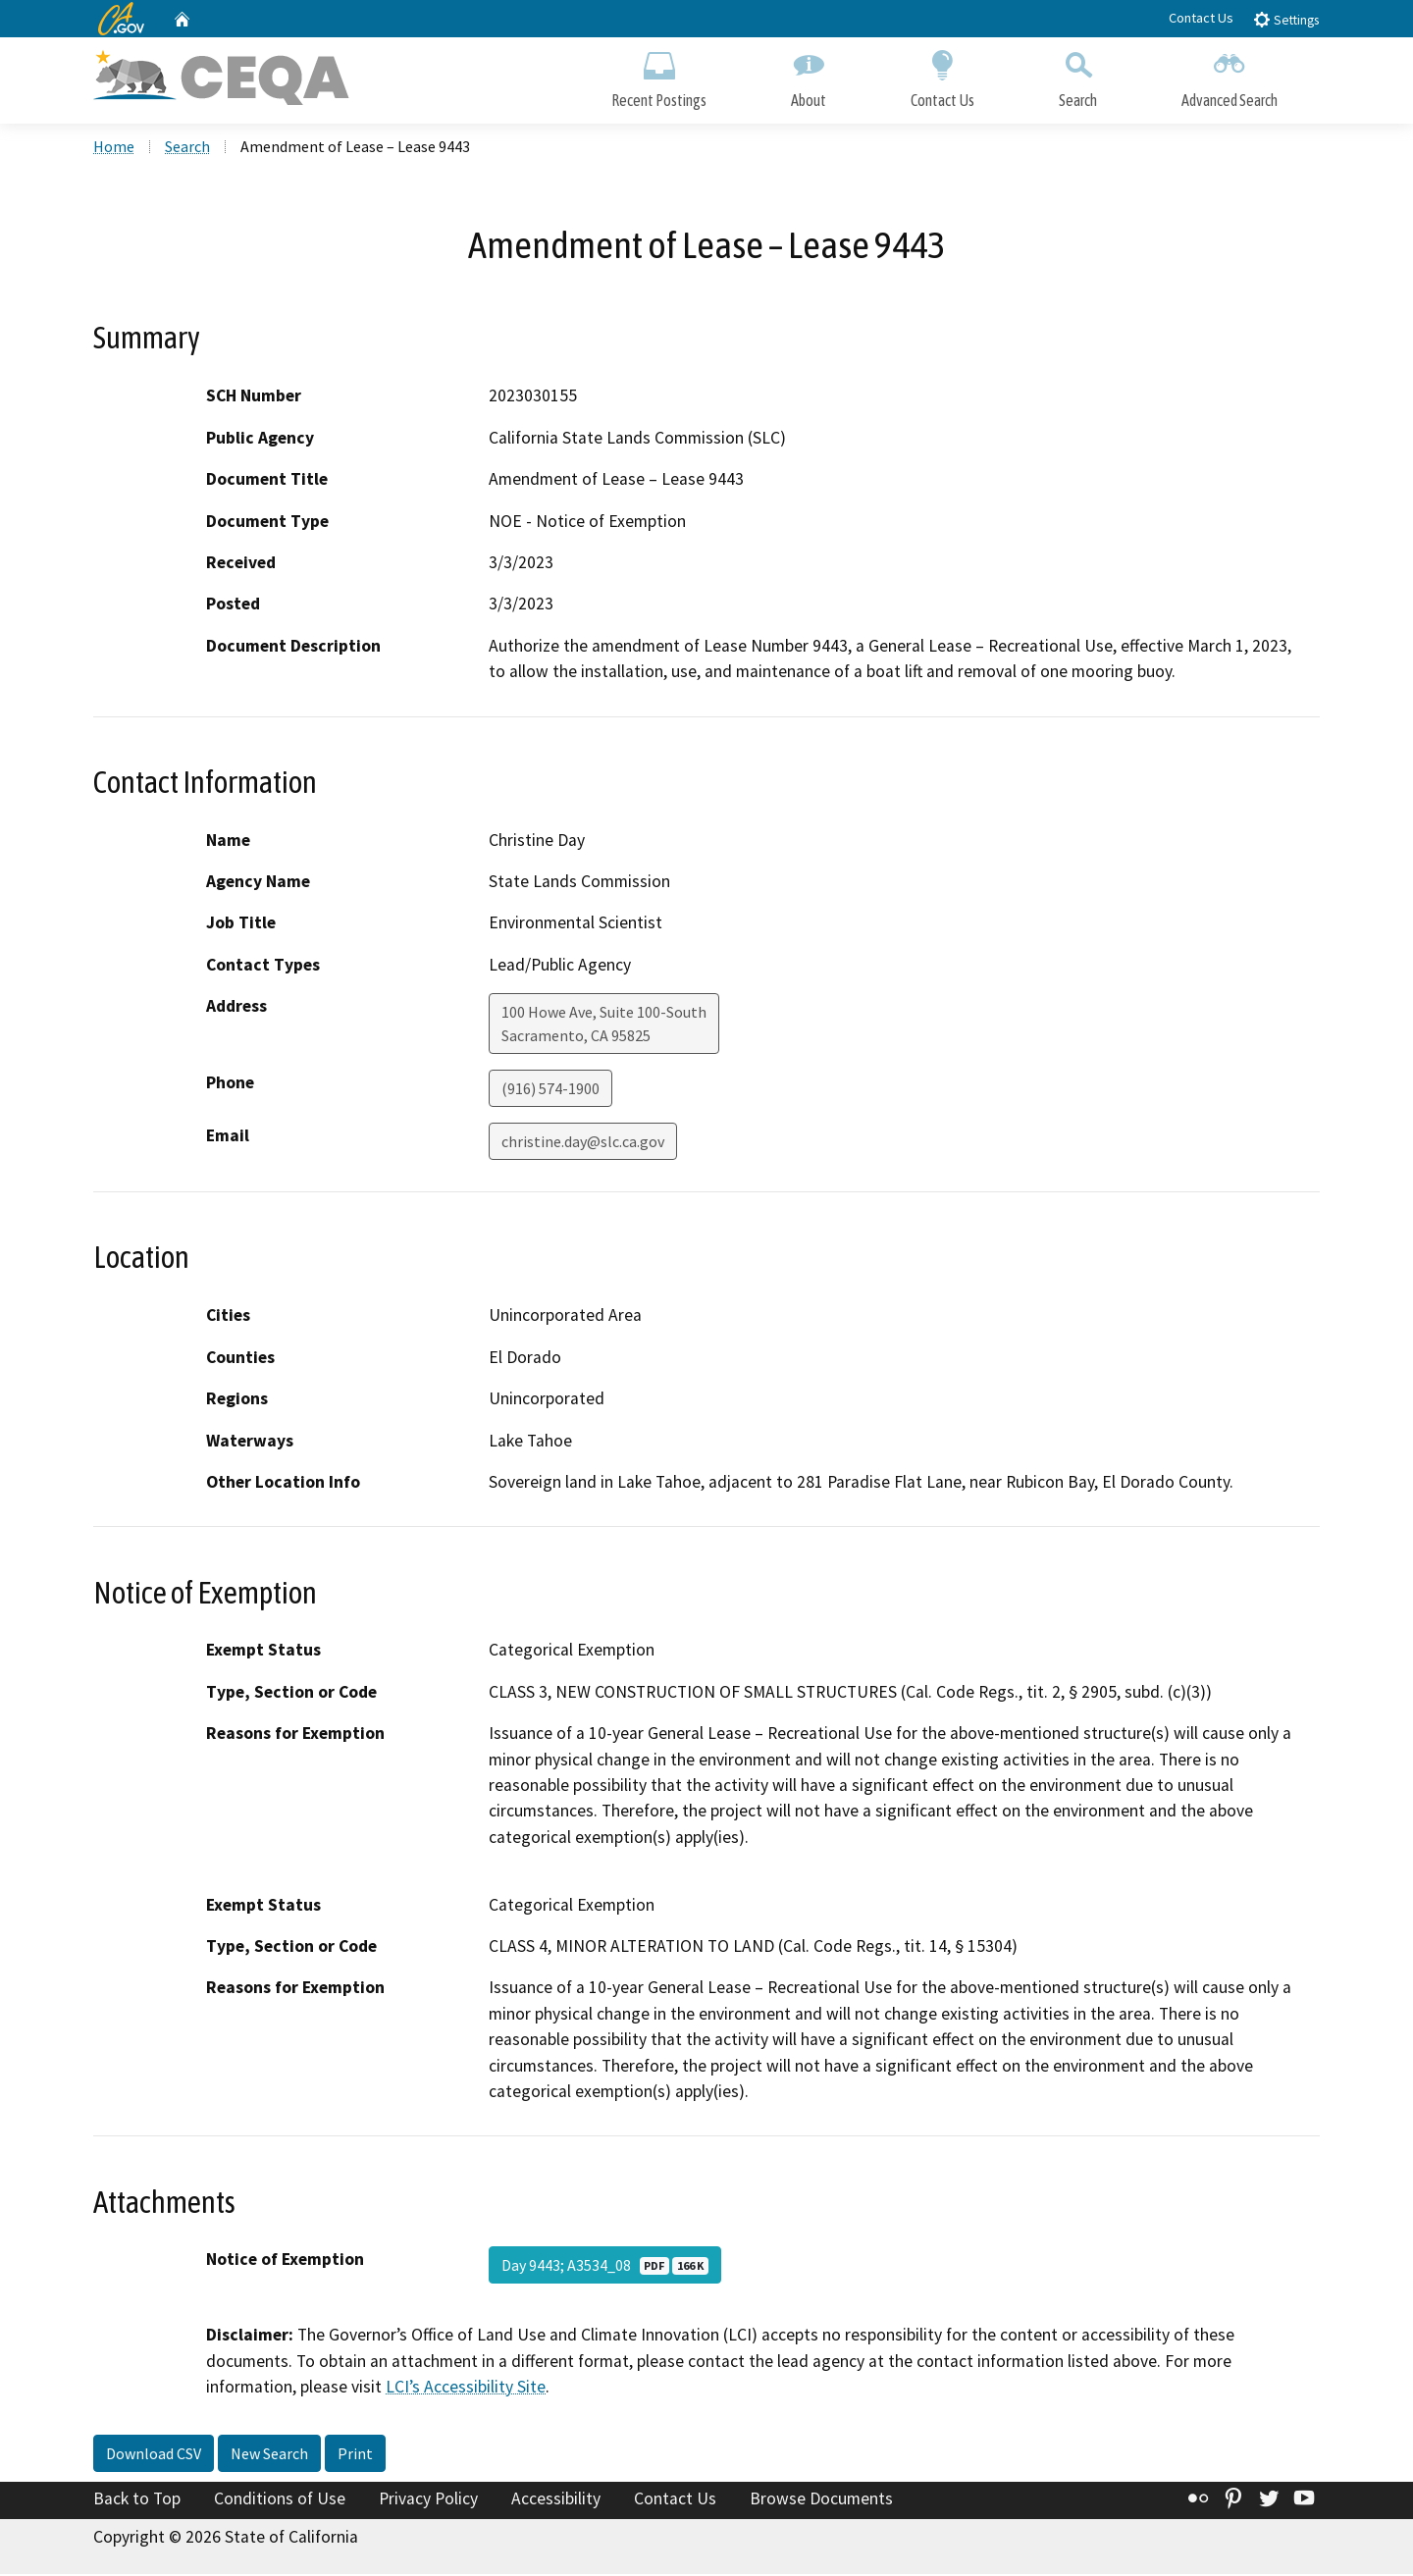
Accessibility (556, 2500)
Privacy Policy (428, 2500)
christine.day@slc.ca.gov (582, 1144)
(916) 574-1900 (550, 1091)
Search (1077, 76)
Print (355, 2455)
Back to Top (137, 2500)
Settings (1286, 19)
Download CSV (153, 2455)
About (809, 76)
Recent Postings (659, 76)
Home (113, 148)
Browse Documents (821, 2500)
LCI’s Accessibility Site (466, 2389)
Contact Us (1201, 17)
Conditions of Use (279, 2500)
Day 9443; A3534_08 (604, 2268)
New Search (269, 2455)
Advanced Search (1229, 76)
